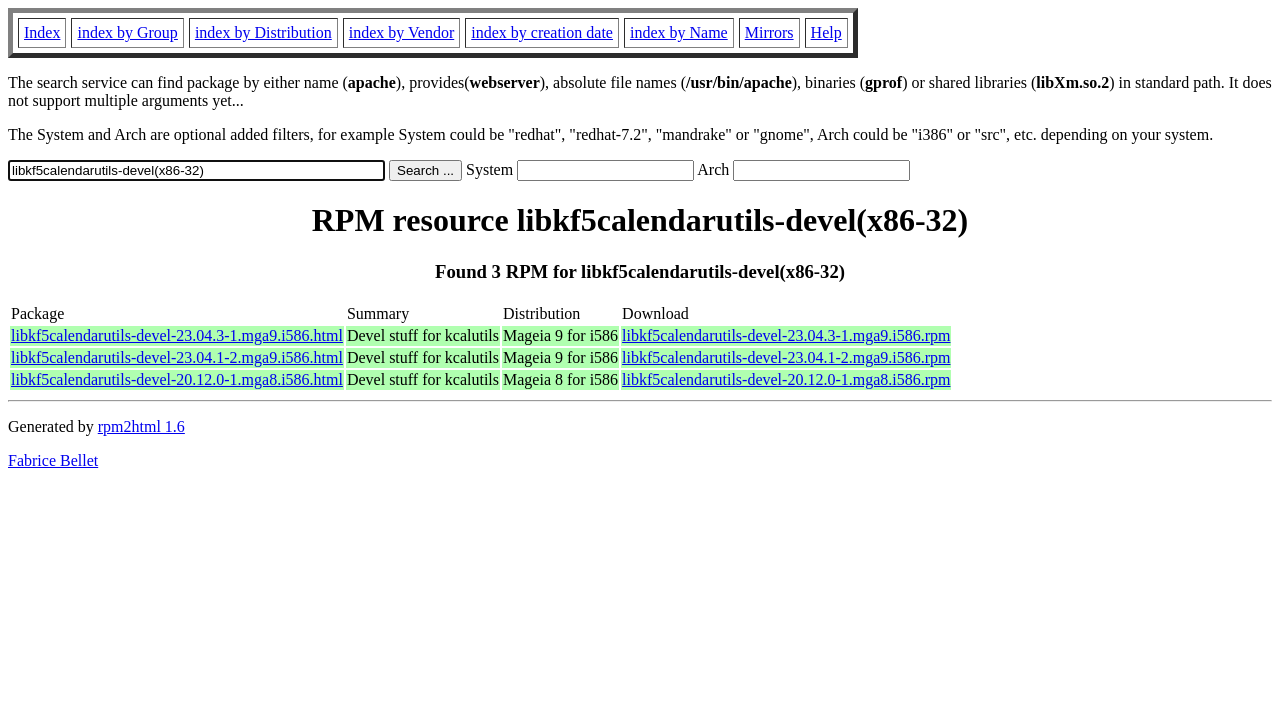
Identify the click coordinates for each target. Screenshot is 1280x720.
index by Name (679, 32)
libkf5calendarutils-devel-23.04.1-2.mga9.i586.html (177, 357)
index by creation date (542, 32)
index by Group (127, 32)
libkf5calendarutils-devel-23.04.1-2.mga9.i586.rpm (786, 357)
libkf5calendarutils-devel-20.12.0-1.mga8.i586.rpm (786, 379)
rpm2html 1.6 (141, 426)
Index (42, 32)
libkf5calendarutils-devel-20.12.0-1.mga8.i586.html (177, 379)
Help (826, 32)
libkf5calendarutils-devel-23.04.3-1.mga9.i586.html (177, 335)
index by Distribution (263, 32)
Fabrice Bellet (53, 460)
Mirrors (769, 32)
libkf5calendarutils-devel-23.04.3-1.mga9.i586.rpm (786, 335)
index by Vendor (401, 32)
